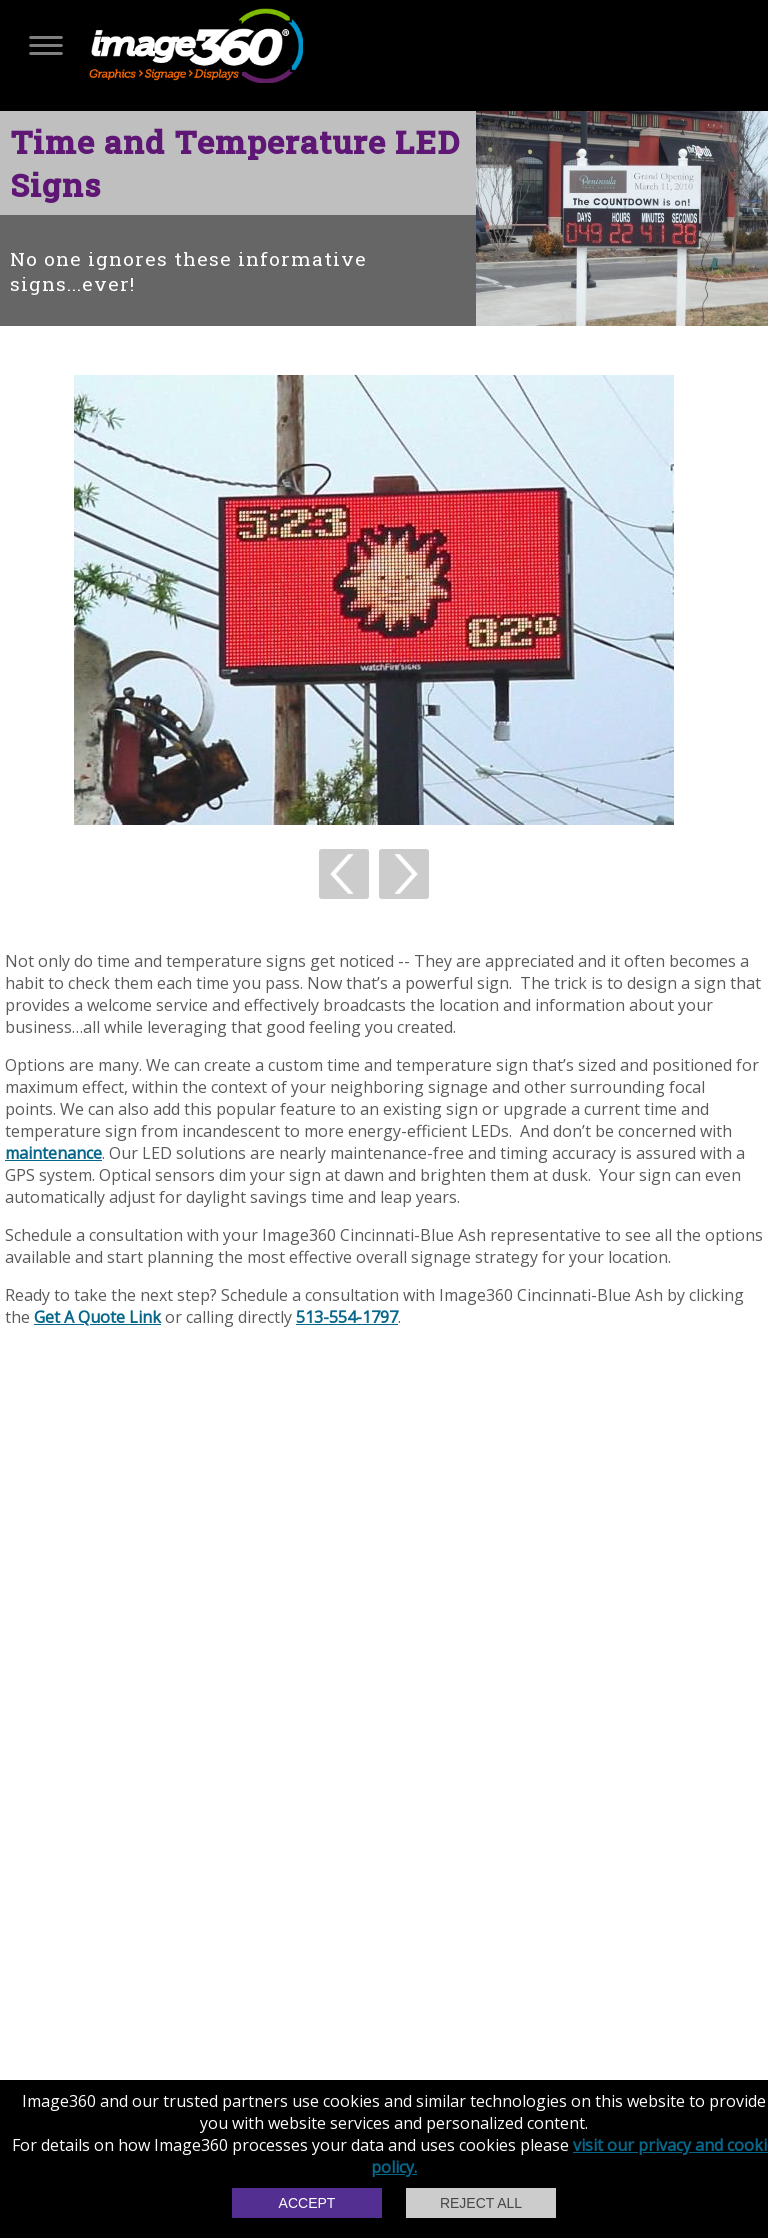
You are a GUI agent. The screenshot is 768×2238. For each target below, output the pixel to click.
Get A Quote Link (97, 1317)
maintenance (53, 1153)
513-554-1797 (347, 1317)
